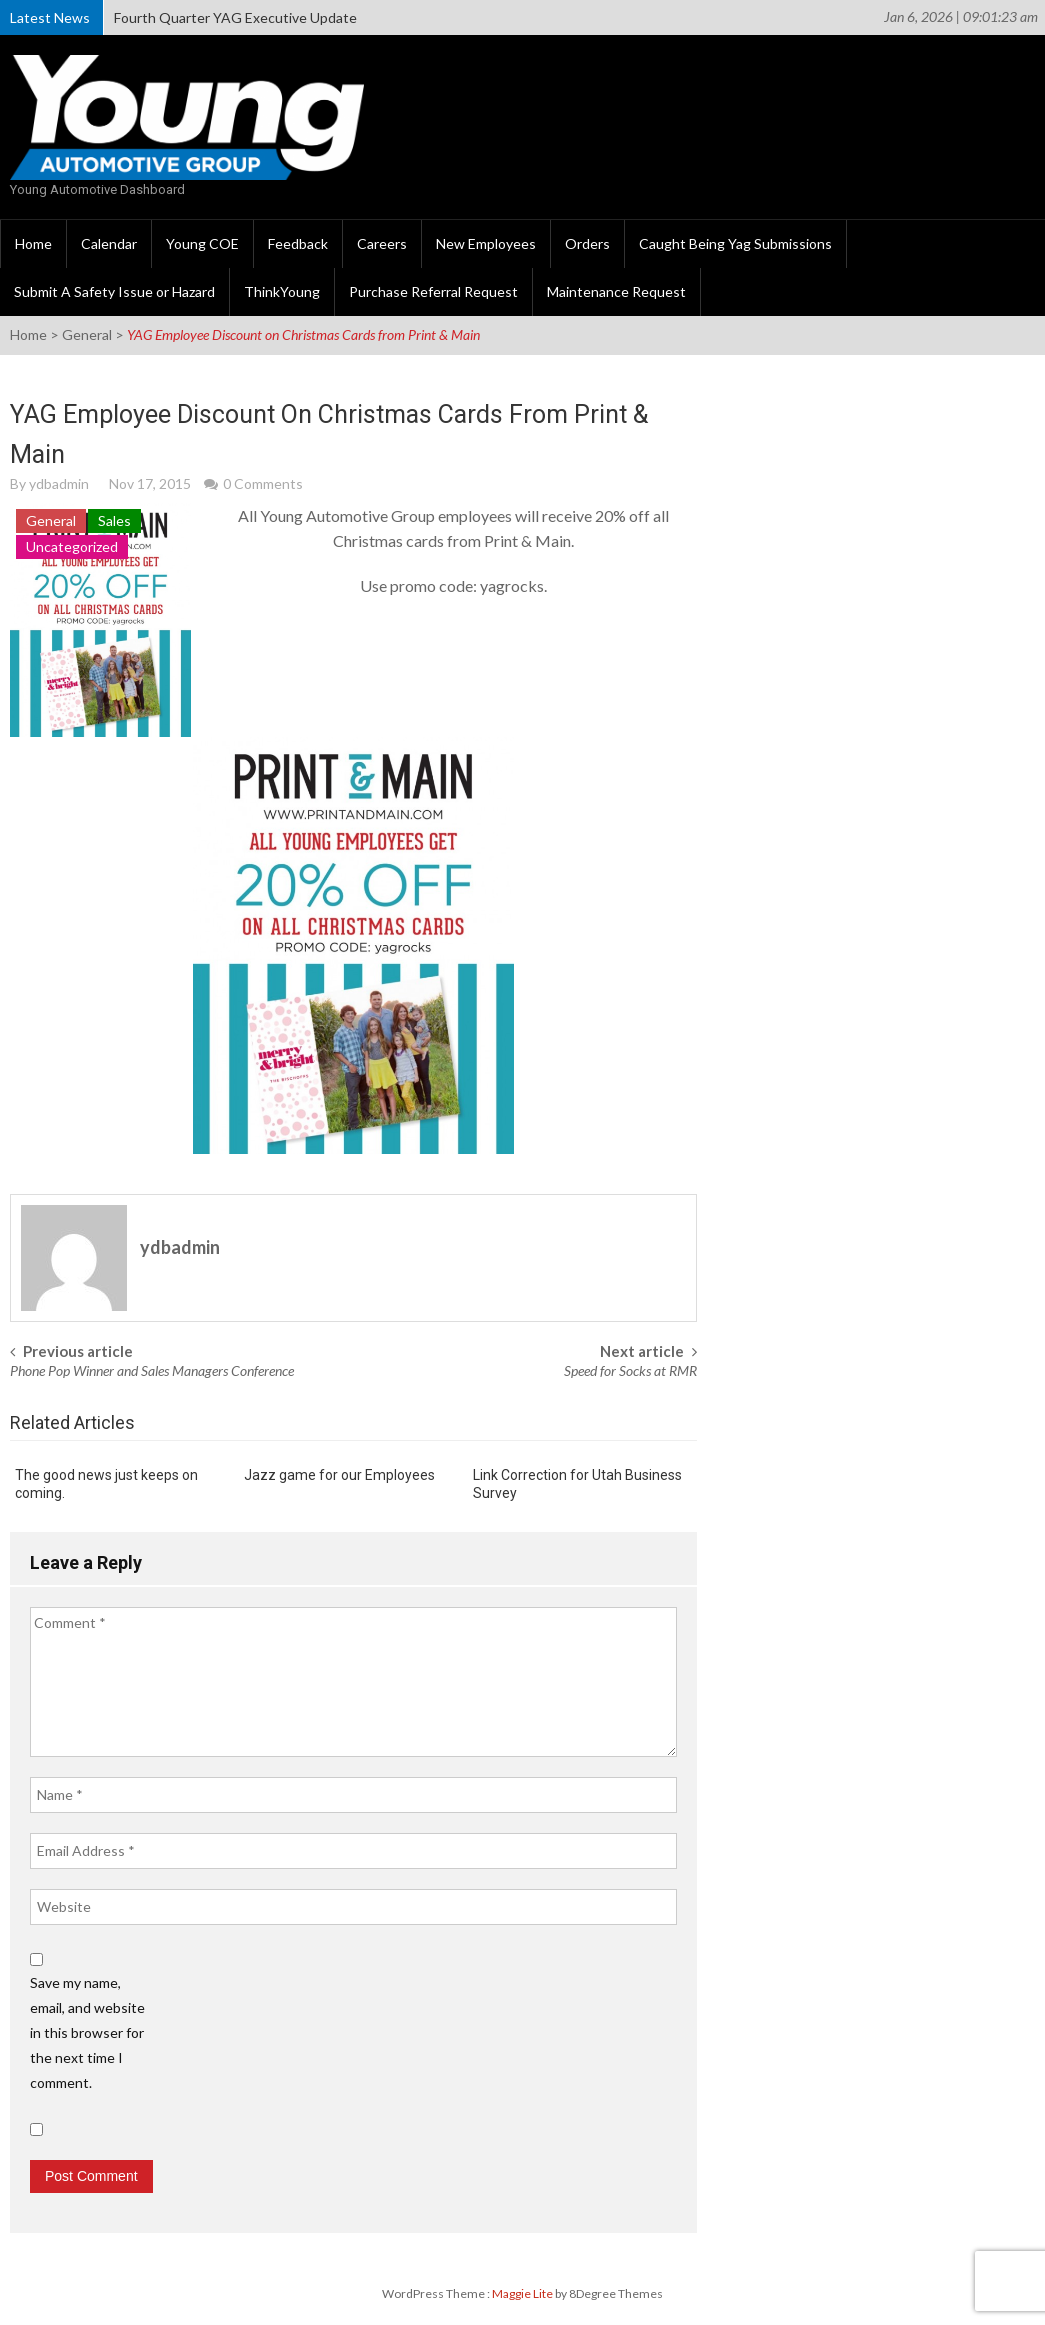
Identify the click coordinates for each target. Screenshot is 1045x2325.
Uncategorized (72, 546)
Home (33, 243)
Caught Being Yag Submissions (735, 243)
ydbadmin (59, 483)
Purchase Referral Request (433, 291)
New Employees (486, 243)
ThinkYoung (282, 291)
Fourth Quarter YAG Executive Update (235, 17)
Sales (114, 520)
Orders (587, 243)
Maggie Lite (523, 2293)
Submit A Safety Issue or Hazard (114, 291)
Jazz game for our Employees (339, 1475)
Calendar (109, 243)
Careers (382, 243)
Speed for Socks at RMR (630, 1370)
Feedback (298, 243)
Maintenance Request (616, 291)
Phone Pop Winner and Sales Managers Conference (152, 1370)
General (87, 334)
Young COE (202, 243)
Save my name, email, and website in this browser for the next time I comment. (87, 2032)
